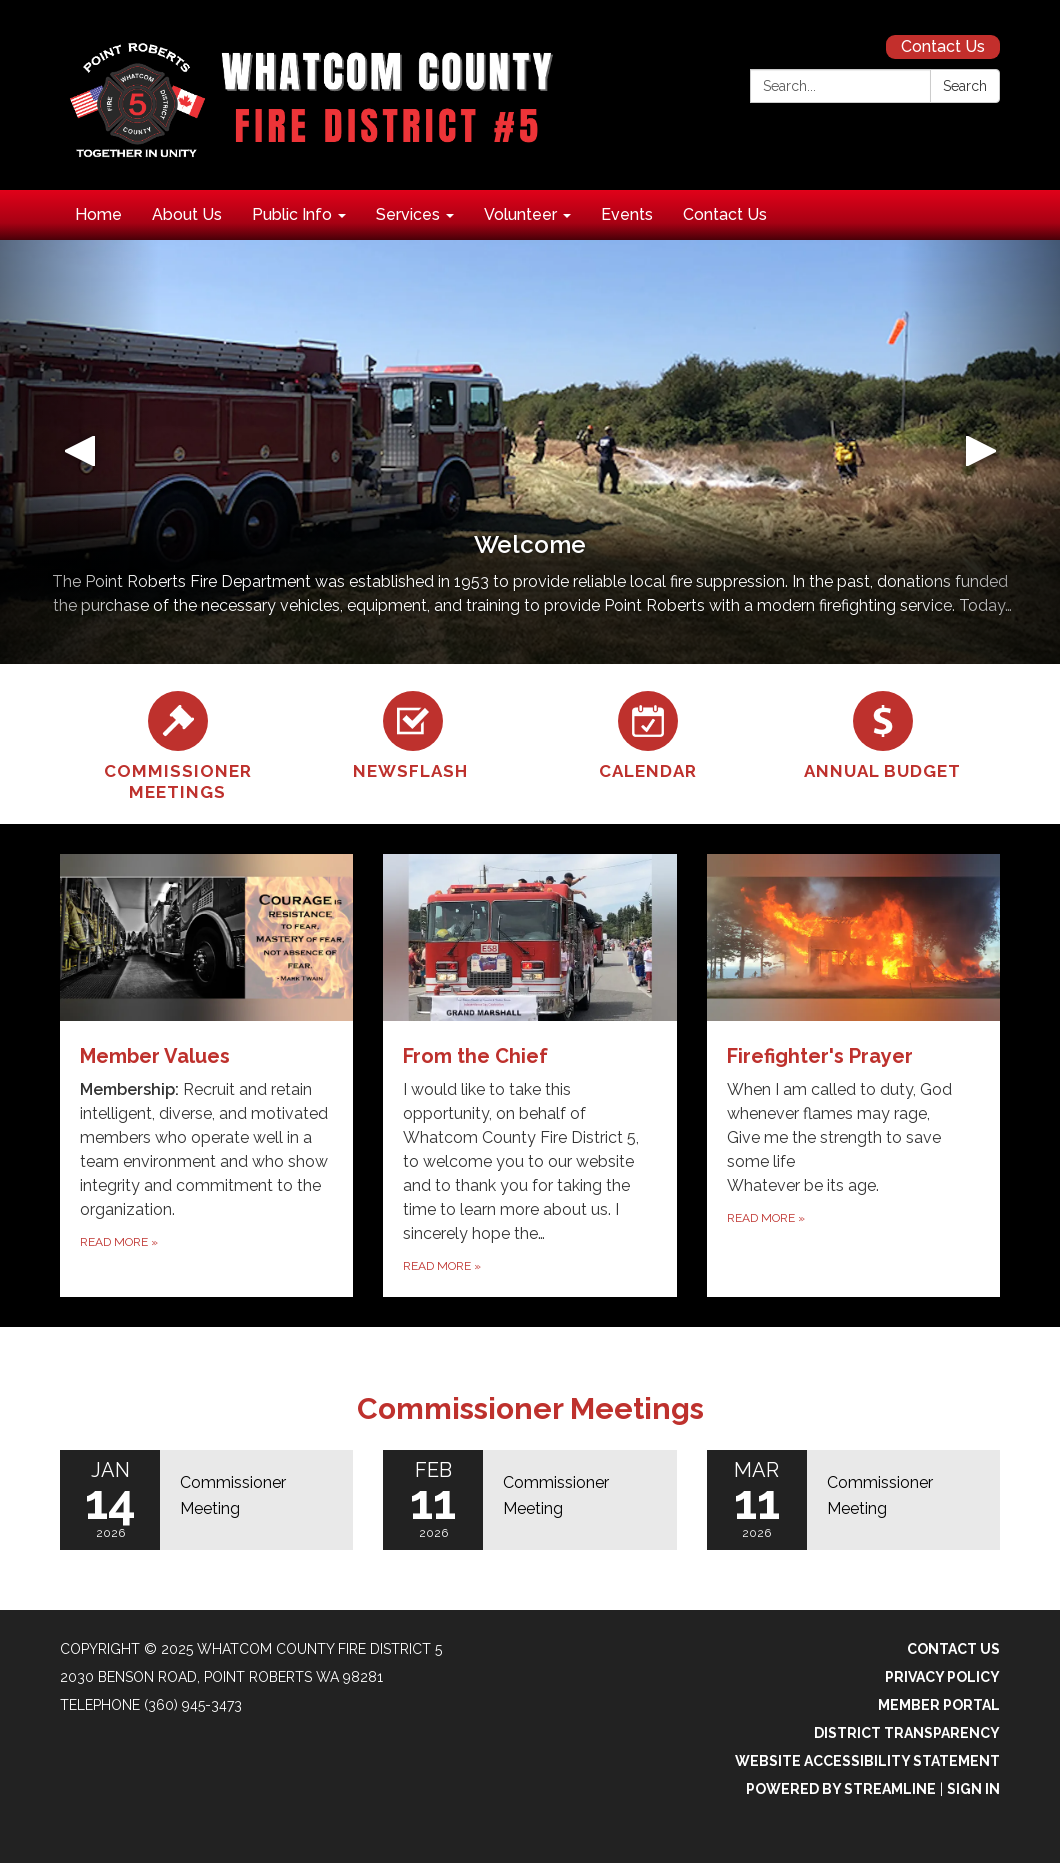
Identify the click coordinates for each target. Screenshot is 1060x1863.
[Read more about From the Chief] (529, 1075)
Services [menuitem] (408, 214)
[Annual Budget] (882, 733)
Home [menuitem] (98, 214)
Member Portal (939, 1705)
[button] (79, 452)
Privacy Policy (942, 1677)
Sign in (973, 1789)
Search (965, 86)
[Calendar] (647, 733)
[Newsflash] (412, 733)
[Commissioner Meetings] (177, 744)
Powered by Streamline (841, 1789)
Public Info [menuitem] (292, 214)
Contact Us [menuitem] (725, 214)
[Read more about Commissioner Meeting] (206, 1500)
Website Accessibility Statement (867, 1761)
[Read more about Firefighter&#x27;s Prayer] (853, 1075)
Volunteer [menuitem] (520, 214)
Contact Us (943, 46)
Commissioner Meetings (530, 1408)
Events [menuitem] (627, 214)
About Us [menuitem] (187, 214)
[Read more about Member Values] (206, 1075)
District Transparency (907, 1733)
